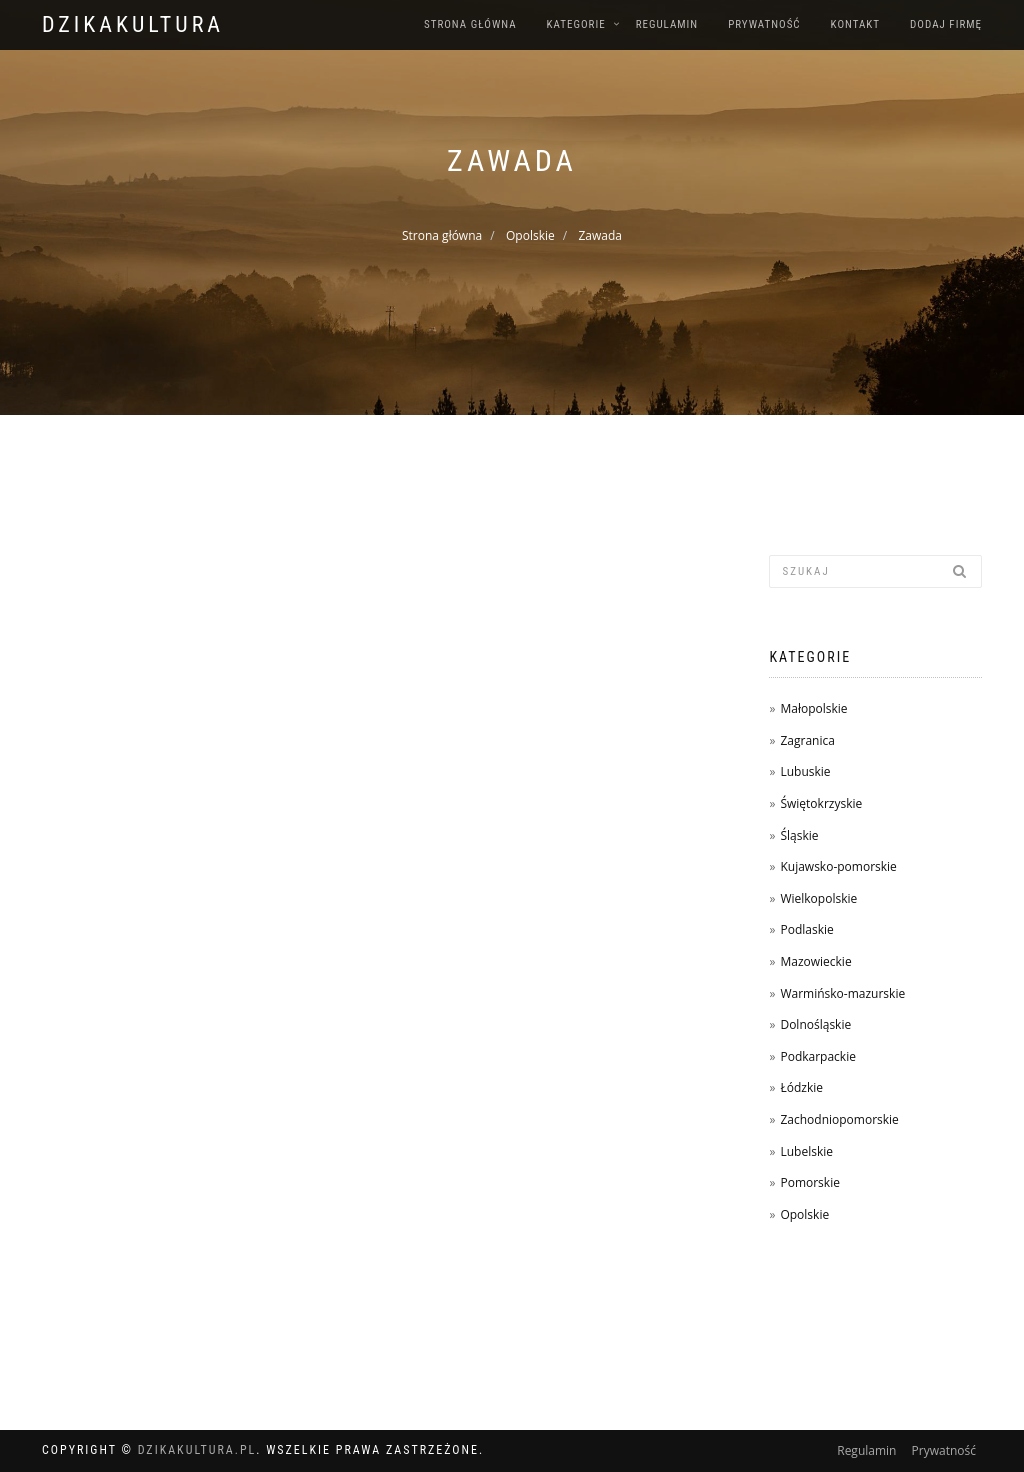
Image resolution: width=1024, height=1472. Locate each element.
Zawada (600, 235)
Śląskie (799, 835)
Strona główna (470, 24)
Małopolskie (813, 708)
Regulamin (667, 24)
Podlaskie (806, 929)
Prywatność (764, 24)
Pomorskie (809, 1182)
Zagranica (807, 740)
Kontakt (855, 24)
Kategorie (576, 24)
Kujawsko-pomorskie (838, 866)
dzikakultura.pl (197, 1450)
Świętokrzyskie (821, 803)
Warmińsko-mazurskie (842, 993)
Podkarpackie (818, 1056)
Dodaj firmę (946, 24)
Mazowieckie (815, 961)
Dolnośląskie (815, 1024)
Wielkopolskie (818, 898)
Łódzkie (801, 1087)
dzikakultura (133, 24)
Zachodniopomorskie (839, 1119)
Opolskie (530, 235)
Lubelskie (806, 1151)
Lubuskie (805, 771)
